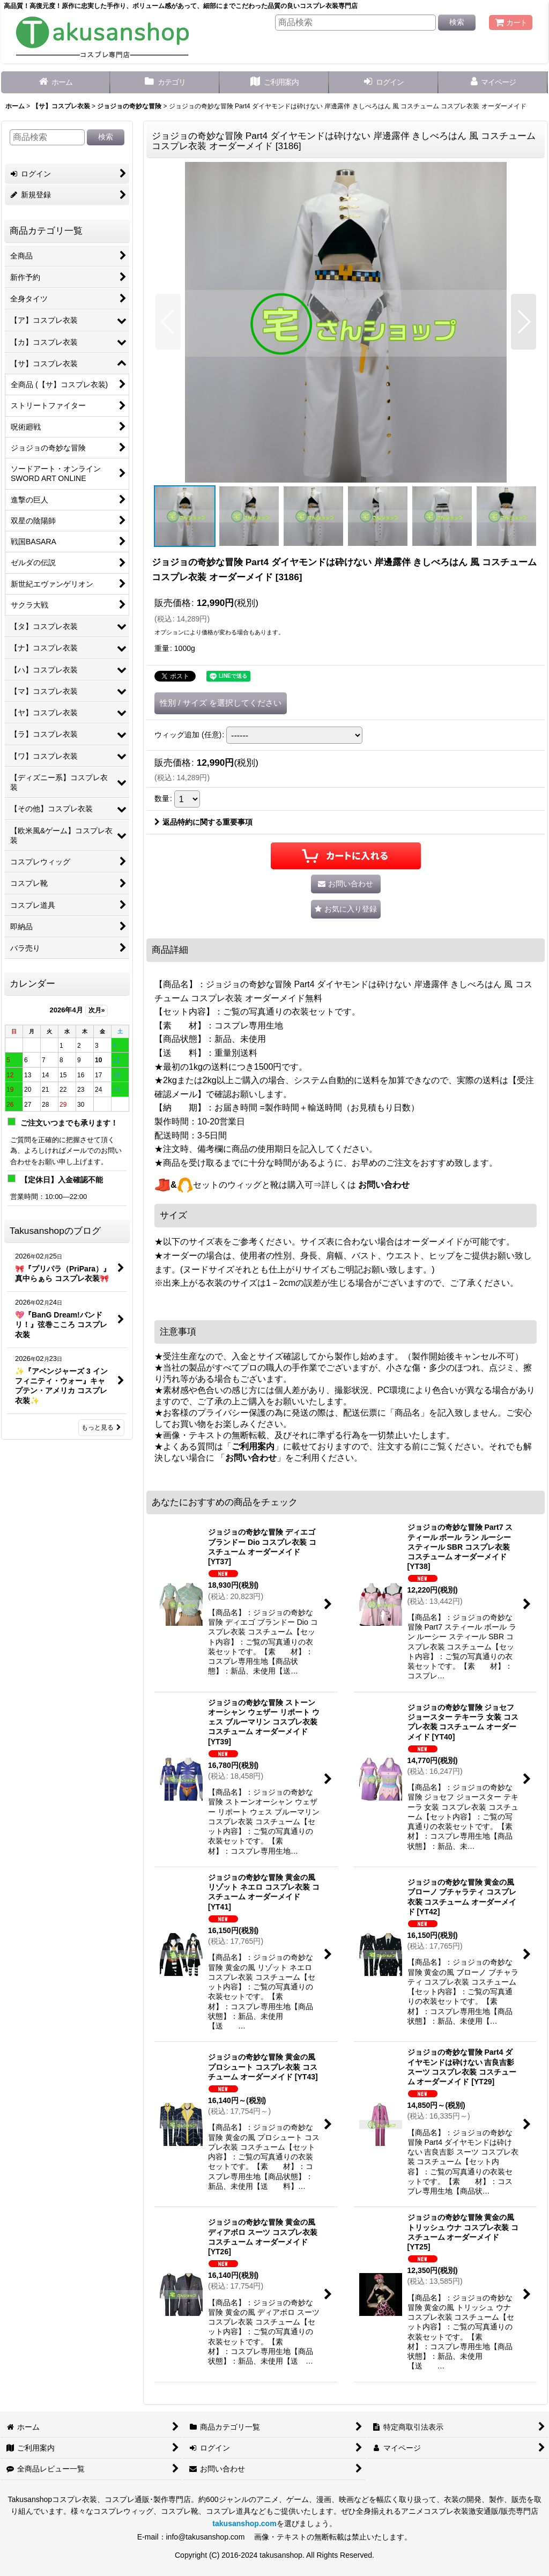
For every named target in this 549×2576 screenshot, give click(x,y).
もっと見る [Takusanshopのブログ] (101, 1427)
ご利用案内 (253, 1446)
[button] (168, 322)
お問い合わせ (384, 1184)
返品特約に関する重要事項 (203, 822)
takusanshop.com (244, 2523)
